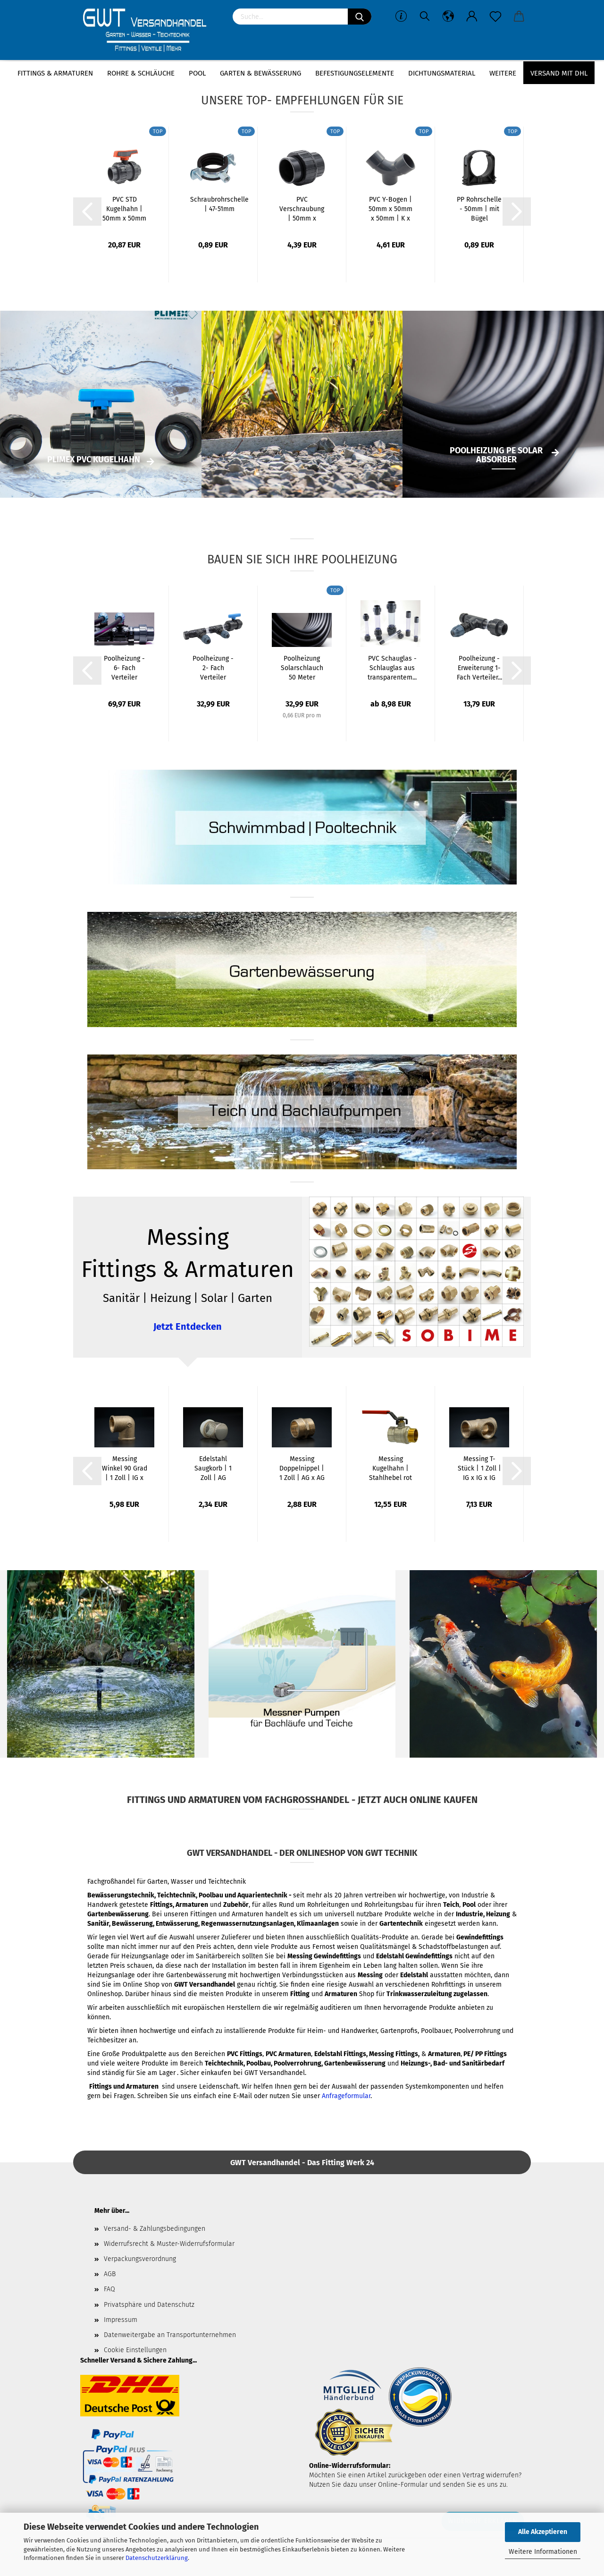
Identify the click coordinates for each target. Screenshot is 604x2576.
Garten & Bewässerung (260, 73)
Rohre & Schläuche (141, 73)
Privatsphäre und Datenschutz (149, 2305)
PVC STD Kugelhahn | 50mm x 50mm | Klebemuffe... (124, 209)
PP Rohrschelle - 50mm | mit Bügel (479, 209)
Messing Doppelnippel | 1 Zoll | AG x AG (302, 1468)
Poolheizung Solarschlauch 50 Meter (302, 668)
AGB (110, 2274)
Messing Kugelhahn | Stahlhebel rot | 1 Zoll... (390, 1469)
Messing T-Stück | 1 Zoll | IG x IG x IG (479, 1468)
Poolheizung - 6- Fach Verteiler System (124, 668)
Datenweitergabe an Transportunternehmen (170, 2335)
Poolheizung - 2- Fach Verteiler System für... (213, 668)
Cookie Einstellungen (135, 2350)
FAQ (109, 2289)
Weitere (502, 73)
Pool (197, 73)
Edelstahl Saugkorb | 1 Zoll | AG (213, 1468)
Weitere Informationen (543, 2552)
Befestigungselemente (354, 73)
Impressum (120, 2320)
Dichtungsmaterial (441, 73)
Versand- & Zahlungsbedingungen (154, 2229)
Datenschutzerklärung (157, 2557)
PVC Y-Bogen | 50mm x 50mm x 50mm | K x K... (390, 209)
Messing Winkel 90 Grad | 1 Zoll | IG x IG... (124, 1469)
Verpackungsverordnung (140, 2259)
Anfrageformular (346, 2096)
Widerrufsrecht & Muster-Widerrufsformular (169, 2244)
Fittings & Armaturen (55, 73)
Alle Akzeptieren (542, 2532)
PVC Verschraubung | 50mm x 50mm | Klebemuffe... (301, 209)
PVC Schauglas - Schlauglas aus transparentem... (392, 668)
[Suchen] (359, 17)
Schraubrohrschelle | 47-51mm (219, 204)
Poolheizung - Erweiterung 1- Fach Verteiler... (479, 668)
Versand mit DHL (558, 73)
